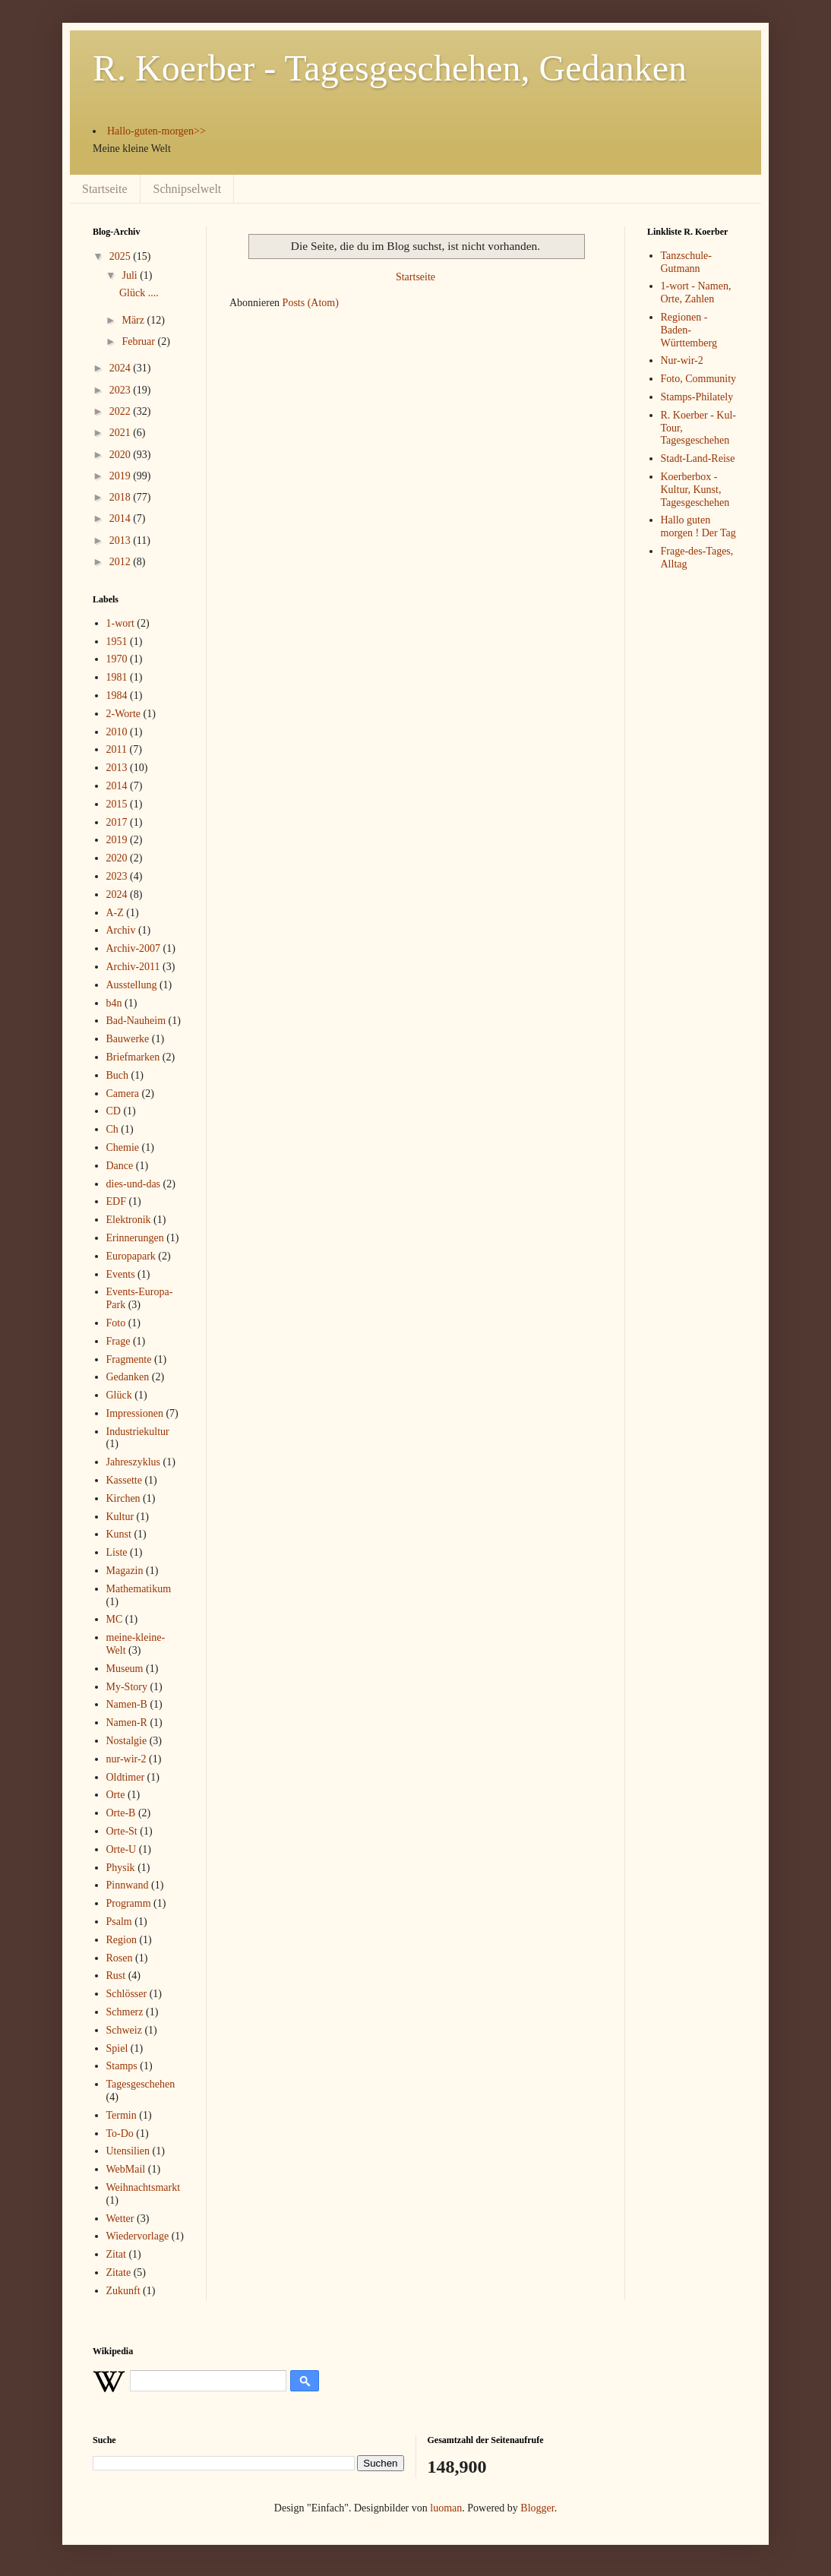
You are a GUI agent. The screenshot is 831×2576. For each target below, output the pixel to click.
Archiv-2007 (133, 948)
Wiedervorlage (137, 2236)
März (134, 320)
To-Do (120, 2133)
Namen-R (126, 1722)
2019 (121, 476)
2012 (121, 561)
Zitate (118, 2272)
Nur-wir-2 (682, 360)
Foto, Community (699, 378)
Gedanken (128, 1377)
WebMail (126, 2169)
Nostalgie (126, 1740)
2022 (121, 411)
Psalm (119, 1921)
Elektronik (128, 1219)
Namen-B (126, 1704)
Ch (112, 1129)
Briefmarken (133, 1057)
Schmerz (125, 2012)
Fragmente (129, 1359)
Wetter (120, 2218)
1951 (117, 641)
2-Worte (123, 713)
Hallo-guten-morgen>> (156, 131)
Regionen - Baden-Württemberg (689, 330)
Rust (116, 1975)
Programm (128, 1903)
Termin (121, 2115)
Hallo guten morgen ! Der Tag (698, 526)
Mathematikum (139, 1589)
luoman (446, 2508)
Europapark (131, 1256)
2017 (117, 822)
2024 (121, 368)
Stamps (121, 2066)
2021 (121, 432)
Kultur (120, 1516)
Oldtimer (125, 1777)
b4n (114, 1003)
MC (114, 1619)
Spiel (117, 2048)
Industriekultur (137, 1431)
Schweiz (124, 2030)
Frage (118, 1341)
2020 (121, 454)
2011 (116, 749)
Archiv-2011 (133, 966)
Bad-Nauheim (136, 1020)
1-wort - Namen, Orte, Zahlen (696, 292)
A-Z (115, 912)
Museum (125, 1668)
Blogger (537, 2508)
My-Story (126, 1687)
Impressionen (134, 1413)
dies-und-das (133, 1184)
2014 (121, 518)
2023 (121, 390)
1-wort (120, 623)
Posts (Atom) (311, 302)
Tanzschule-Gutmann (686, 262)
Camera (123, 1093)
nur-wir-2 (126, 1759)
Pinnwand (127, 1885)
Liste (117, 1552)
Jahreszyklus (133, 1462)
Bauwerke (128, 1039)
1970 (117, 659)
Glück (119, 1395)
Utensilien (128, 2151)
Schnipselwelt (187, 188)
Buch (117, 1075)
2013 (121, 540)
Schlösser (126, 1993)
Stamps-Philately (697, 397)
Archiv (121, 930)
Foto (116, 1323)
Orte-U (121, 1849)
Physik (120, 1867)
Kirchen (123, 1498)
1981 (117, 677)
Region (121, 1939)
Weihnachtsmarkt (143, 2187)
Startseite (105, 188)
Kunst (118, 1534)
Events (120, 1274)
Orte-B (121, 1813)
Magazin (125, 1570)
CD (113, 1111)
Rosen (119, 1958)
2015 (117, 804)
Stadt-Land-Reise (698, 458)
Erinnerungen (135, 1238)
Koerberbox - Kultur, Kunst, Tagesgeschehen (695, 489)
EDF (116, 1201)
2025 (121, 256)
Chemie (123, 1147)
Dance (120, 1165)
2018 (121, 497)
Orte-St (121, 1831)
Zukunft (123, 2290)
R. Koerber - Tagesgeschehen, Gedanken (390, 68)
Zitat (116, 2254)
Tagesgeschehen (140, 2084)
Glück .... (139, 293)
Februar (139, 341)
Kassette (124, 1480)
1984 (117, 695)
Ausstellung (131, 985)
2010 (117, 732)
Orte (115, 1794)
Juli (131, 275)
